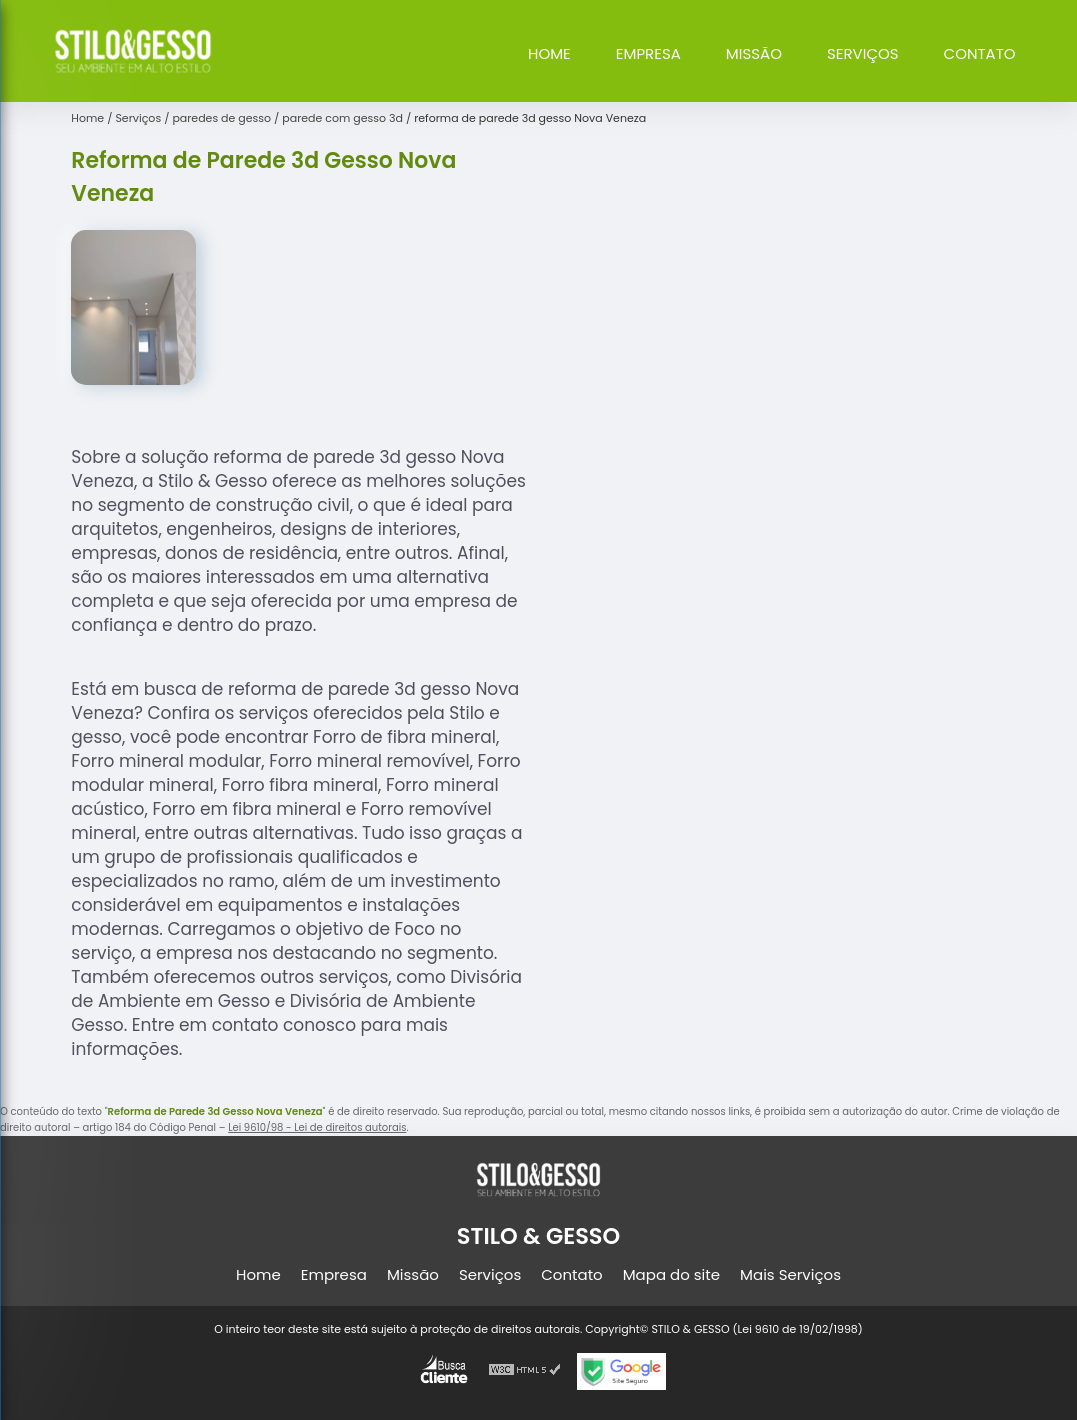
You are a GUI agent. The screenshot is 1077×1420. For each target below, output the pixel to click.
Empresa (648, 53)
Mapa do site (671, 1274)
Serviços (863, 53)
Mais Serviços (790, 1274)
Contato (980, 53)
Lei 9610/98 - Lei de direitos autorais (317, 1127)
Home (549, 53)
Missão (754, 53)
